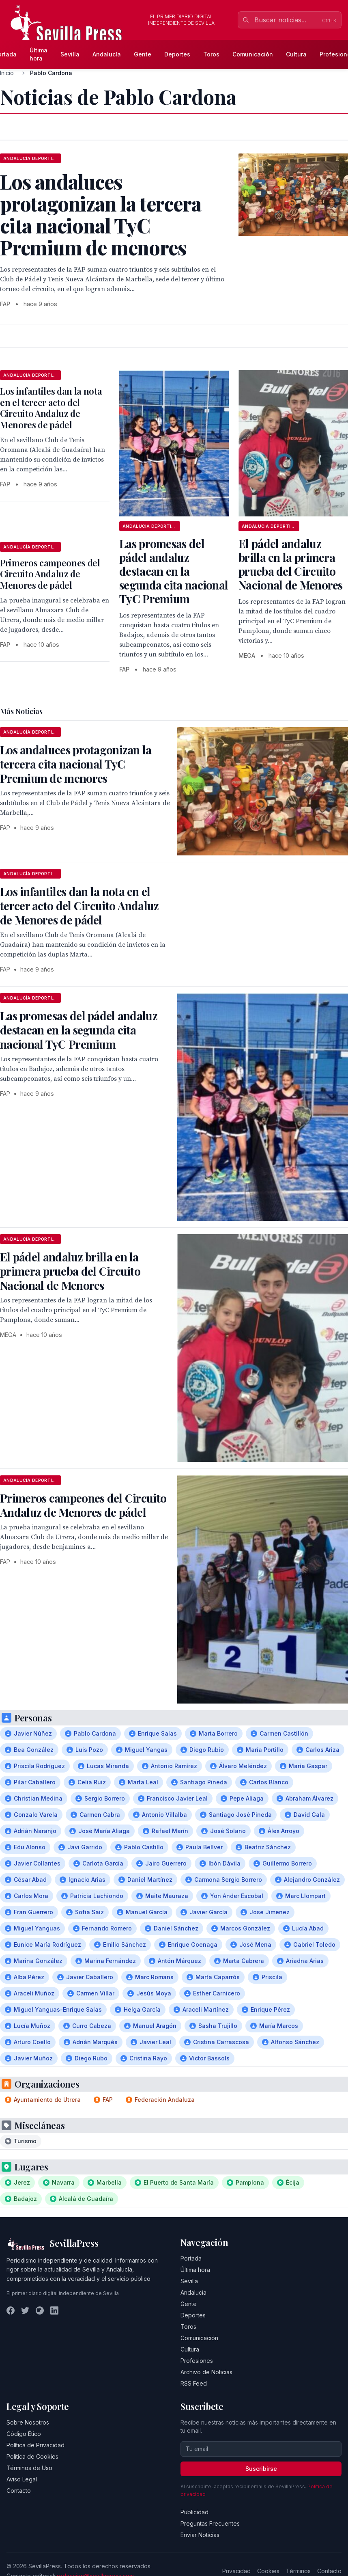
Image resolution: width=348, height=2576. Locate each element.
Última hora (38, 54)
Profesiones (196, 2360)
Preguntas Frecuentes (210, 2523)
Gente (142, 54)
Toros (211, 54)
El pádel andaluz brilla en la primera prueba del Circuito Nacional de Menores (290, 564)
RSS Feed (193, 2383)
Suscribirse (261, 2468)
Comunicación (252, 54)
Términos (298, 2570)
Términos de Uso (29, 2467)
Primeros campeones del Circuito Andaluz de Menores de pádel (50, 574)
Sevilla (69, 54)
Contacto (18, 2490)
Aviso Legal (21, 2479)
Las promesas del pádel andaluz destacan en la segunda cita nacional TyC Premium (173, 571)
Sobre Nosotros (27, 2422)
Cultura (296, 54)
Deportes (177, 54)
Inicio (7, 72)
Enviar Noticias (199, 2534)
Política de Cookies (32, 2456)
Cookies (268, 2570)
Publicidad (194, 2512)
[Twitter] (25, 2310)
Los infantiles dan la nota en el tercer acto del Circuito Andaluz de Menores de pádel (51, 408)
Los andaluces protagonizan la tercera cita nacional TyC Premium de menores (76, 764)
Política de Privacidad (35, 2445)
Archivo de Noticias (206, 2372)
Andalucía (106, 54)
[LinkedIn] (54, 2310)
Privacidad (236, 2570)
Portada (191, 2258)
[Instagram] (40, 2310)
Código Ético (23, 2433)
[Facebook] (10, 2310)
